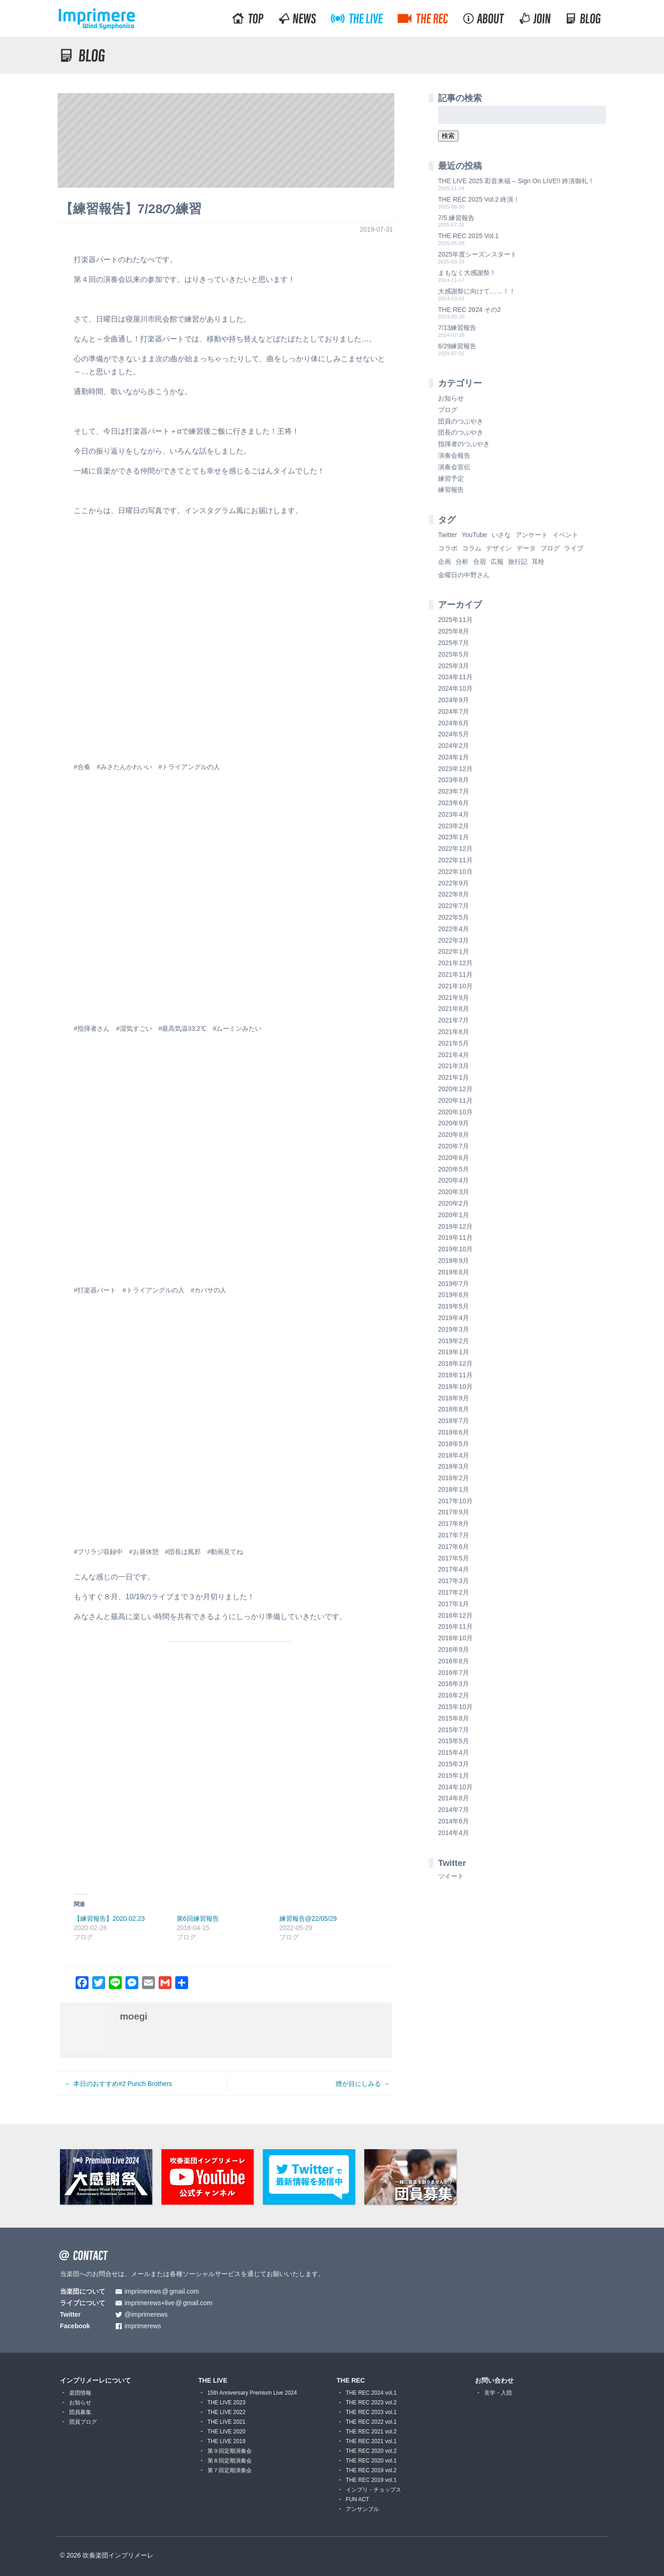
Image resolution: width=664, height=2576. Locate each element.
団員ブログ (83, 2422)
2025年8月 (453, 631)
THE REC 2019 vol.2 (371, 2470)
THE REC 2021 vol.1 (371, 2441)
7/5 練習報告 (456, 217)
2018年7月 (453, 1420)
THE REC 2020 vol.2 (371, 2451)
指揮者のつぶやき (464, 444)
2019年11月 (455, 1237)
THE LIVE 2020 (227, 2431)
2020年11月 (455, 1100)
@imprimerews (146, 2314)
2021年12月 (455, 963)
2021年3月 (453, 1066)
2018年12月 (455, 1363)
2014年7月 (453, 1809)
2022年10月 (455, 871)
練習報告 (451, 489)
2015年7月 (453, 1729)
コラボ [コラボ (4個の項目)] (447, 548)
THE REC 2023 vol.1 (371, 2412)
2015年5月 (453, 1741)
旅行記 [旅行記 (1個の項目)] (518, 561)
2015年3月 (453, 1764)
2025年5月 (453, 654)
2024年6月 (453, 723)
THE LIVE (212, 2380)
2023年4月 (453, 814)
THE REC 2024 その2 (469, 309)
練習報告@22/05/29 (308, 1918)
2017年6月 (453, 1546)
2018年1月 (453, 1489)
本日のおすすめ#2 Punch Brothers (122, 2083)
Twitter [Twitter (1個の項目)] (447, 534)
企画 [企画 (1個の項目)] (444, 561)
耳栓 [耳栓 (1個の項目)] (538, 561)
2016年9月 (453, 1649)
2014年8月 (453, 1798)
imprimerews (143, 2326)
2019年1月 (453, 1352)
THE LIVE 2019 (227, 2441)
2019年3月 (453, 1329)
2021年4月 (453, 1054)
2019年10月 (455, 1249)
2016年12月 (455, 1615)
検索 (448, 135)
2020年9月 (453, 1123)
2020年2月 (453, 1203)
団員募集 (80, 2412)
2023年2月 (453, 826)
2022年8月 (453, 894)
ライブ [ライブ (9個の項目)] (573, 548)
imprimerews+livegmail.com (169, 2303)
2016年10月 (455, 1638)
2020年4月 (453, 1180)
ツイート (451, 1876)
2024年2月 (453, 745)
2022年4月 (453, 928)
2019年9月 (453, 1260)
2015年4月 (453, 1752)
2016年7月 (453, 1672)
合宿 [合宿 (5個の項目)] (479, 561)
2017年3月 (453, 1580)
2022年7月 (453, 905)
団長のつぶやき (460, 432)
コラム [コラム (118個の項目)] (471, 548)
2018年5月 (453, 1443)
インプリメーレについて (95, 2380)
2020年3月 (453, 1191)
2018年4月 (453, 1455)
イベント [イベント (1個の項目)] (565, 534)
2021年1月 (453, 1077)
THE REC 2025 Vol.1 (468, 235)
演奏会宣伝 (454, 467)
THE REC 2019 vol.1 (371, 2480)
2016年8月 (453, 1661)
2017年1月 (453, 1604)
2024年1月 (453, 757)
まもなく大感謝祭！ (467, 272)
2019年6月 (453, 1294)
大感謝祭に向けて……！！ (477, 291)
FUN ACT (357, 2499)
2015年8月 (453, 1718)
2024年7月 (453, 711)
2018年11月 (455, 1375)
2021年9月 (453, 997)
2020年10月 (455, 1112)
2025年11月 (455, 619)
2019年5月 (453, 1306)
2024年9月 (453, 700)
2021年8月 (453, 1008)
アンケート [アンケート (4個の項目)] (532, 534)
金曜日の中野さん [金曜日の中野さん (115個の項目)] (464, 575)
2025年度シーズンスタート (477, 254)
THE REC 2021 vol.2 (371, 2431)
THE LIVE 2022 (227, 2412)
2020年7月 (453, 1146)
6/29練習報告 (457, 346)
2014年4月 (453, 1832)
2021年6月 (453, 1031)
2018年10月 (455, 1386)
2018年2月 (453, 1478)
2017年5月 (453, 1558)
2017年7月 (453, 1535)
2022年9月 (453, 883)
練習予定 (451, 478)
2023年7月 (453, 791)
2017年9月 (453, 1512)
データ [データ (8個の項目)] (526, 548)
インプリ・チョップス (373, 2489)
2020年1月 (453, 1215)
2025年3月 (453, 665)
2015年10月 (455, 1706)
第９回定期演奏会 (230, 2451)
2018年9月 (453, 1398)
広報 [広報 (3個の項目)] (497, 561)
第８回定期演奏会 (230, 2460)
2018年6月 (453, 1432)
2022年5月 (453, 917)
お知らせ (451, 398)
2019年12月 (455, 1226)
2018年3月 (453, 1466)
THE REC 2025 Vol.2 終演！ (479, 199)
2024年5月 (453, 734)
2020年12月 (455, 1089)
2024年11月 (455, 677)
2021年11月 (455, 974)
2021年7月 (453, 1020)
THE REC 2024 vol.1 (371, 2393)
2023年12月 (455, 768)
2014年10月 (455, 1787)
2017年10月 (455, 1501)
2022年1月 (453, 951)
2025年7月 (453, 642)
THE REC (351, 2380)
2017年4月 (453, 1569)
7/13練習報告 (457, 327)
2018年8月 (453, 1409)
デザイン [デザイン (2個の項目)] (499, 548)
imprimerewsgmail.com (162, 2291)
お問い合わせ (494, 2380)
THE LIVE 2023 (227, 2402)
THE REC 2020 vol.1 (371, 2460)
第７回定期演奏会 (230, 2470)
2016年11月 (455, 1626)
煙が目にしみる (358, 2083)
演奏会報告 (454, 455)
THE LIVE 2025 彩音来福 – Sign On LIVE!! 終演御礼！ (516, 181)
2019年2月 (453, 1341)
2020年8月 (453, 1134)
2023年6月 (453, 803)
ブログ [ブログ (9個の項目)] (550, 548)
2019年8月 (453, 1272)
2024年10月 (455, 688)
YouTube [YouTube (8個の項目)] (474, 534)
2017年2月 (453, 1592)
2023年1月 (453, 837)
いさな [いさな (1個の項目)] (501, 534)
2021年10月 (455, 986)
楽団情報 (80, 2393)
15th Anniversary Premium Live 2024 (252, 2393)
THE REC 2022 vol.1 (371, 2422)
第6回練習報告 (198, 1918)
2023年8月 (453, 779)
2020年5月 (453, 1169)
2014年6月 (453, 1821)
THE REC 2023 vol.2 (371, 2402)
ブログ (447, 409)
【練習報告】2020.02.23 (109, 1918)
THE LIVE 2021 (227, 2422)
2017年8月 (453, 1523)
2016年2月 (453, 1695)
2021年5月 (453, 1043)
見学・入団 (498, 2393)
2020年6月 (453, 1157)
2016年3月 (453, 1683)
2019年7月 (453, 1283)
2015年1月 (453, 1775)
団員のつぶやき (460, 421)
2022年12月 (455, 848)
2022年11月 (455, 860)
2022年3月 (453, 940)
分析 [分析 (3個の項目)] (462, 561)
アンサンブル (362, 2509)
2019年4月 (453, 1317)
